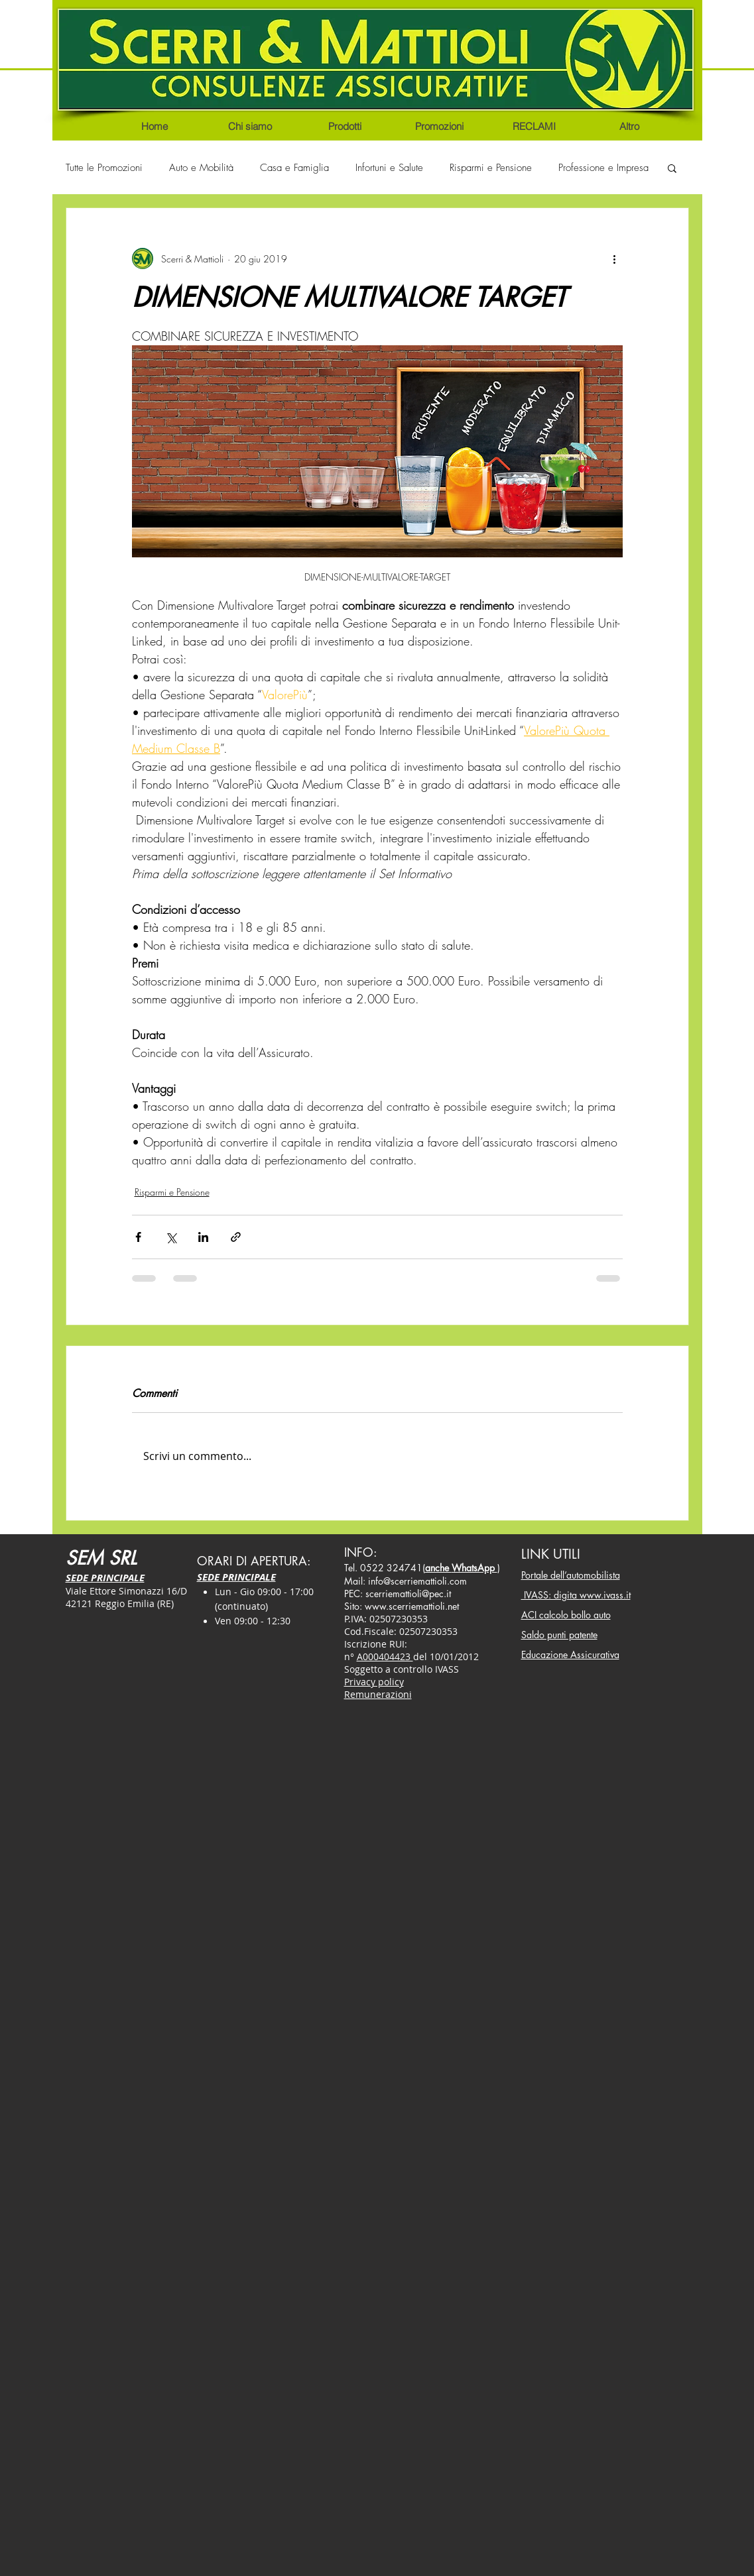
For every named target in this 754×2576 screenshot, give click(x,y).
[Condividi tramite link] (235, 1237)
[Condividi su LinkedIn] (203, 1237)
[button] (672, 167)
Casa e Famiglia (294, 168)
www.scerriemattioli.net (412, 1606)
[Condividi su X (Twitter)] (170, 1237)
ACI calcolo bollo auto (566, 1614)
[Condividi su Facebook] (138, 1237)
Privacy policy (374, 1681)
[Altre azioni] (615, 258)
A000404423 (385, 1656)
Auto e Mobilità (201, 168)
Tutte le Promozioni (104, 168)
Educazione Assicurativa (570, 1654)
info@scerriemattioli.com (417, 1581)
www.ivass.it (605, 1595)
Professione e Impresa (603, 168)
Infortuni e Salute (389, 168)
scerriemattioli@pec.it (408, 1593)
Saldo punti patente (559, 1634)
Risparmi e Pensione (491, 168)
